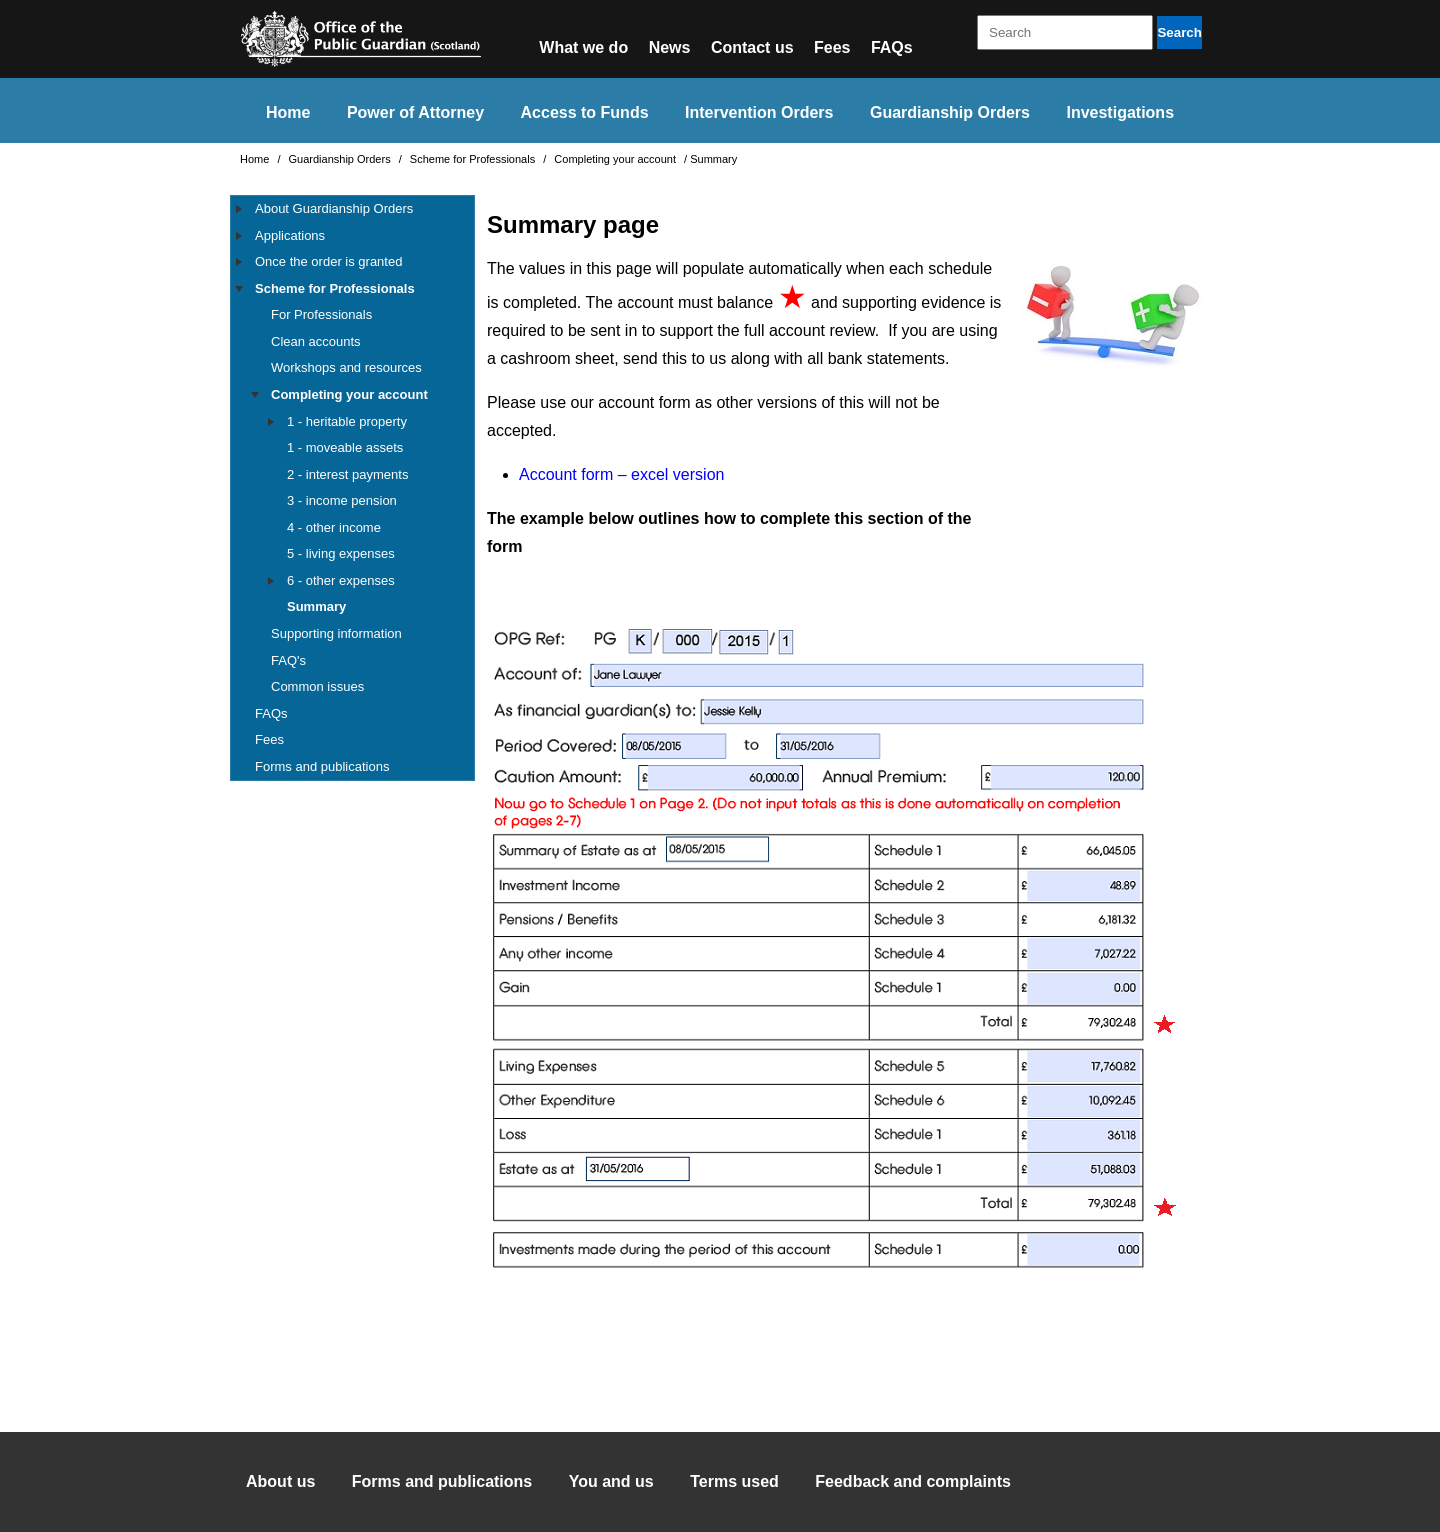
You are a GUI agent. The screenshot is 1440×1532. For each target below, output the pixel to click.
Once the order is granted (328, 261)
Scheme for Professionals (474, 159)
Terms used (734, 1481)
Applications (290, 235)
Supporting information (336, 633)
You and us (611, 1481)
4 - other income (334, 527)
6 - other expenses (341, 580)
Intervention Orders (759, 112)
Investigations (1120, 112)
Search (1179, 32)
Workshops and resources (346, 367)
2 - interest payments (347, 474)
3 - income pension (342, 500)
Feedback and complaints (913, 1481)
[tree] (352, 488)
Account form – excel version (621, 474)
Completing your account (616, 159)
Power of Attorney (415, 112)
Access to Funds (585, 112)
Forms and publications (322, 766)
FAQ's (288, 660)
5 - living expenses (341, 553)
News (670, 47)
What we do (583, 47)
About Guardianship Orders (334, 208)
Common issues (317, 686)
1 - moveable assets (345, 447)
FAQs (892, 47)
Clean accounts (316, 341)
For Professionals (321, 314)
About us (280, 1481)
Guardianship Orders (950, 112)
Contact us (752, 47)
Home (288, 112)
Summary (316, 606)
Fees (832, 47)
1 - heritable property (347, 421)
